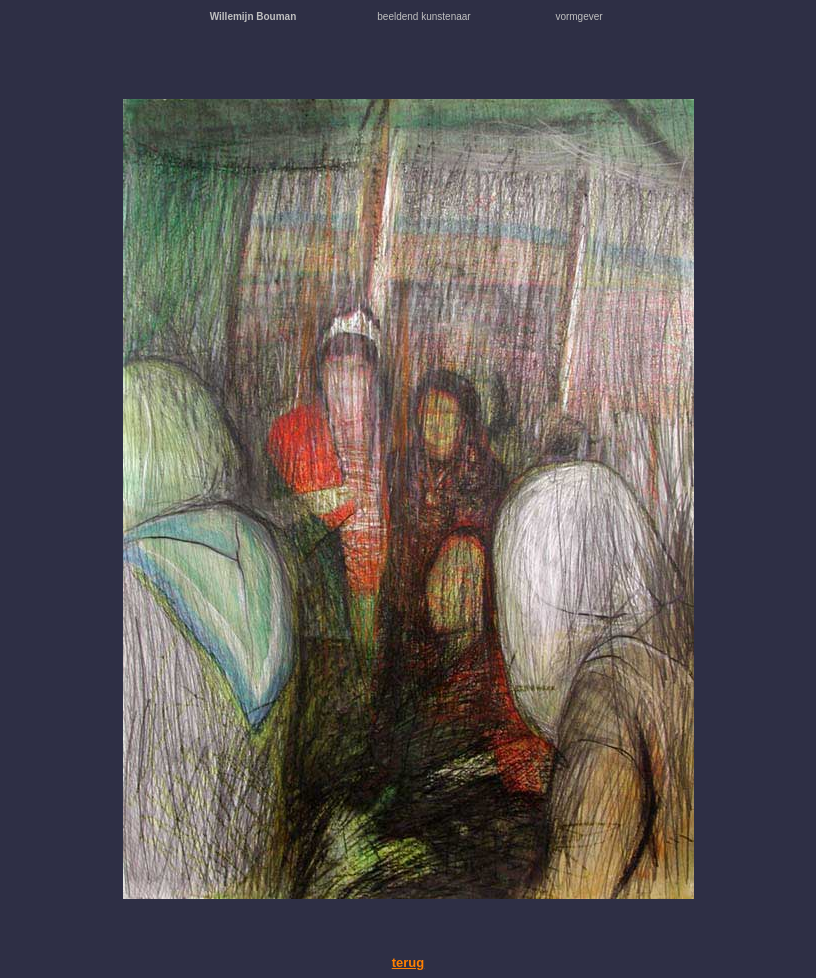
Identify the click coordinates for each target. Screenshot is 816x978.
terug (408, 962)
